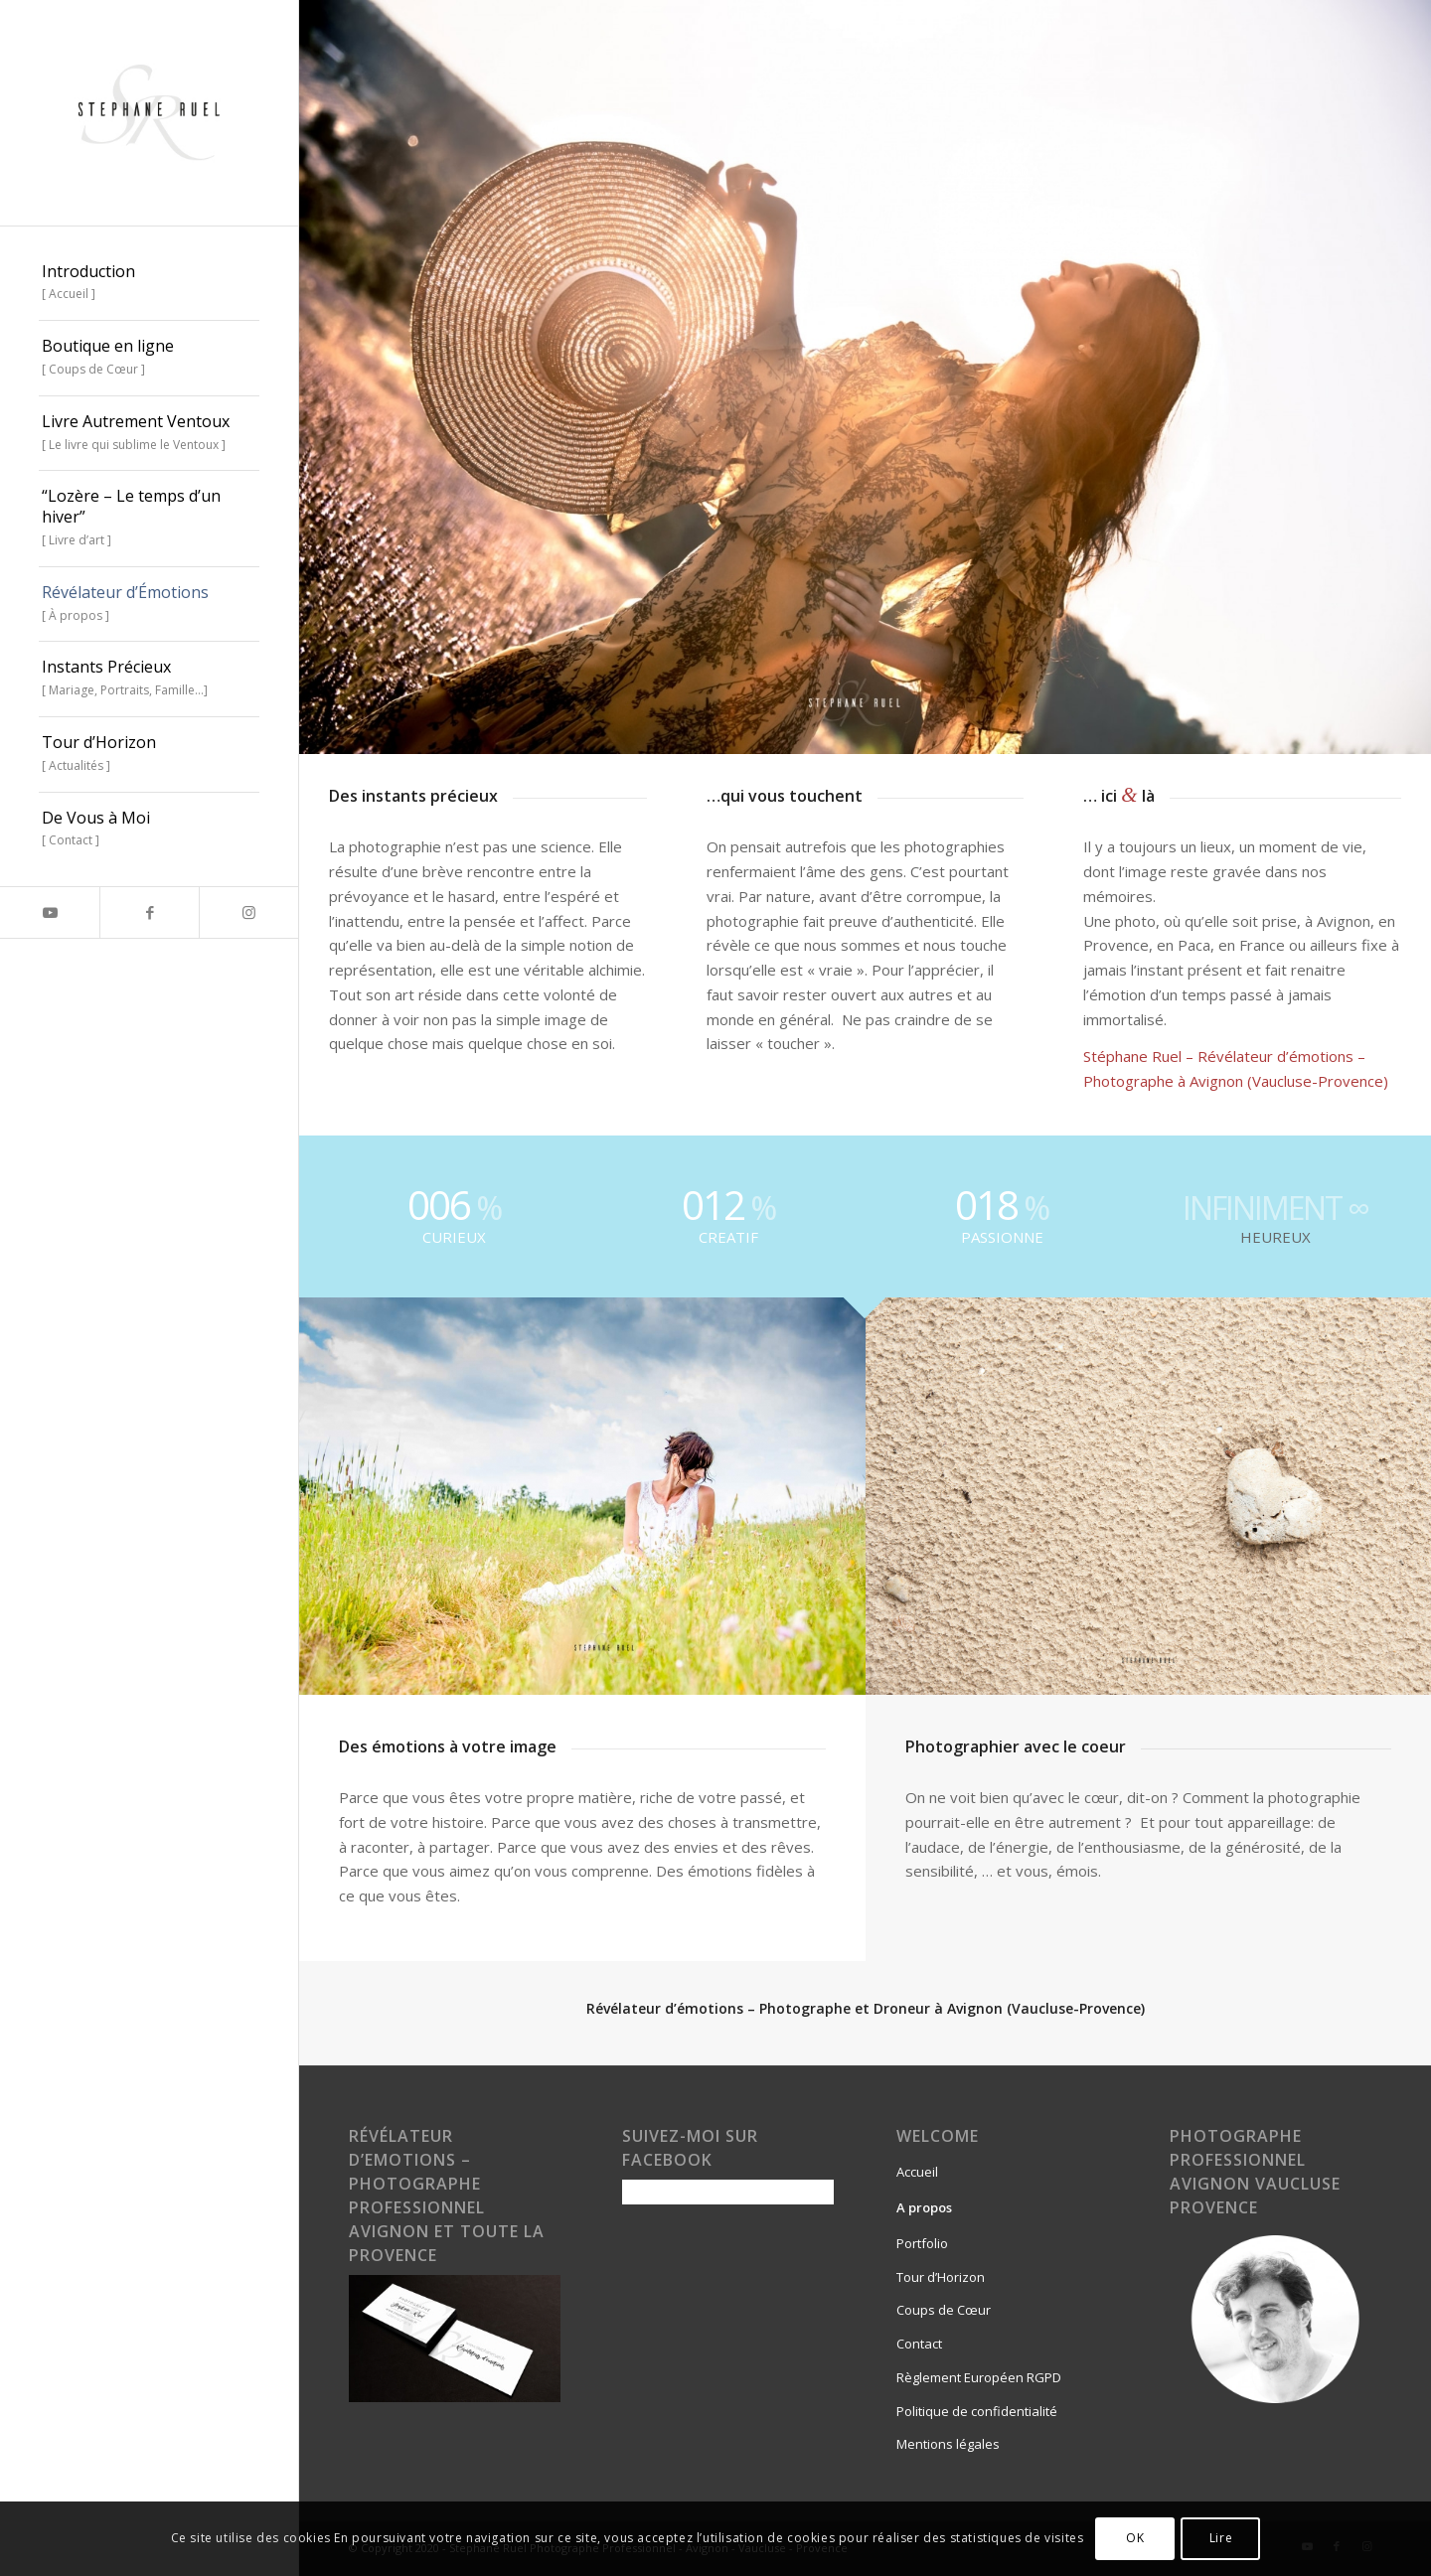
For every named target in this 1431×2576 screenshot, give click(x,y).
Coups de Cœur (943, 2310)
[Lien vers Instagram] (248, 912)
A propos (924, 2207)
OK (1135, 2537)
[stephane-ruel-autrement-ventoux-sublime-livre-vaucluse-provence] (149, 113)
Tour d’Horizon (940, 2277)
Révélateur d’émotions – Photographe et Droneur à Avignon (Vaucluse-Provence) (865, 2008)
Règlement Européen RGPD (978, 2377)
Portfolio (922, 2243)
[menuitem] (149, 284)
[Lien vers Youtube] (49, 912)
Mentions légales (948, 2444)
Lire (1220, 2537)
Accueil (917, 2172)
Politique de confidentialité (976, 2411)
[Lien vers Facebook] (149, 912)
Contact (919, 2343)
